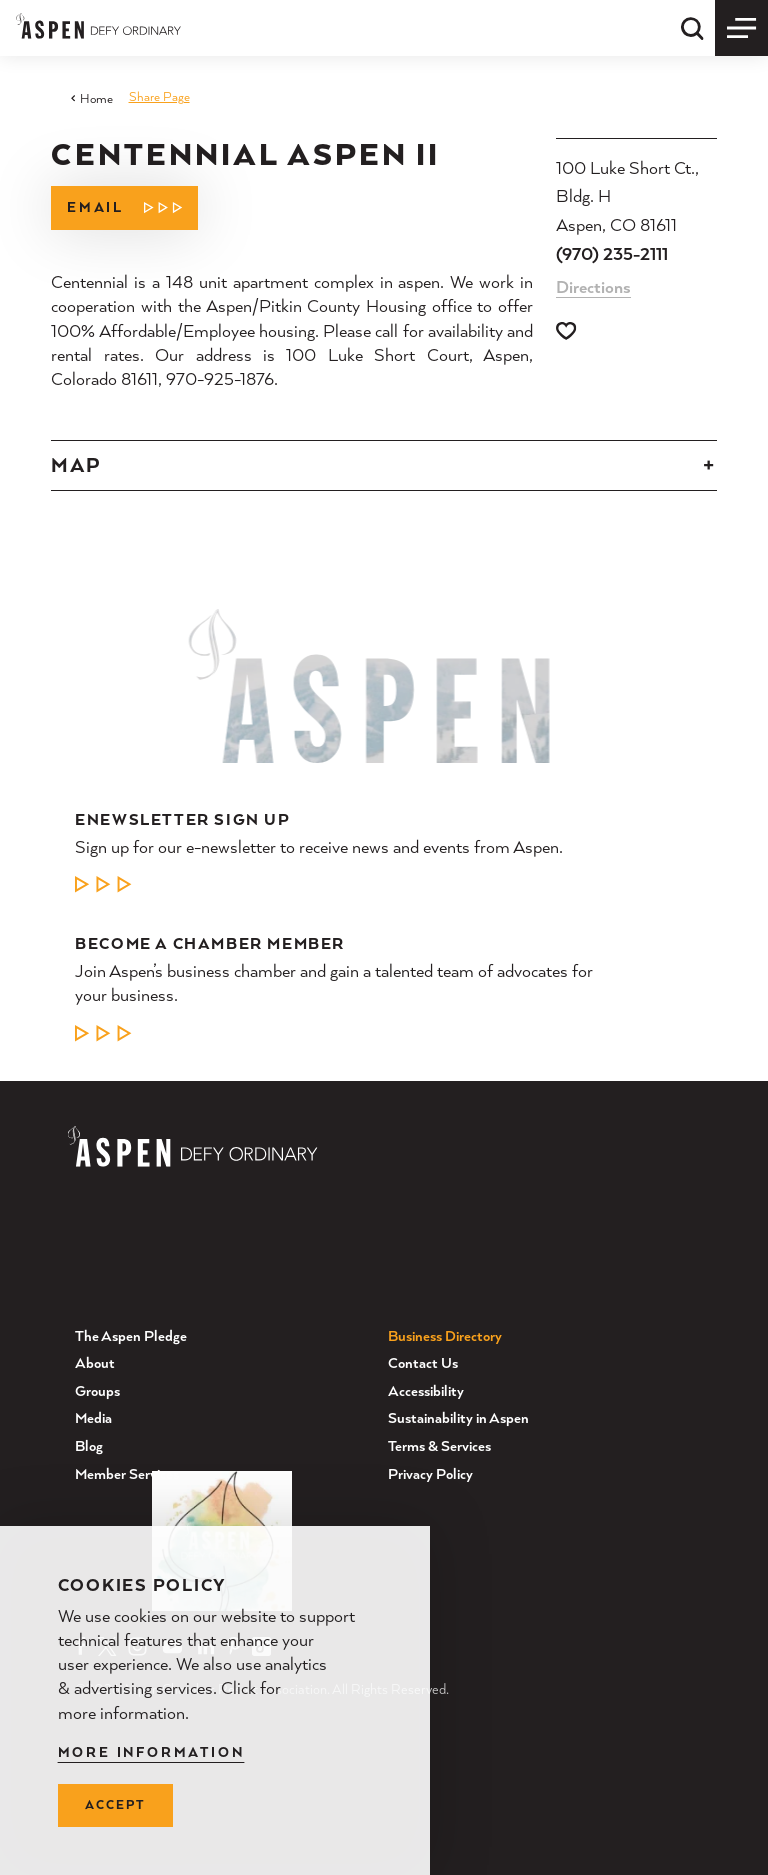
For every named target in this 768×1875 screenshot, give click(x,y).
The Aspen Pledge (131, 1334)
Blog (89, 1445)
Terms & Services (439, 1445)
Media (93, 1417)
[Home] (98, 25)
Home (91, 98)
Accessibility (426, 1390)
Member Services (127, 1472)
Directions (593, 286)
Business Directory (445, 1334)
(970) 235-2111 (612, 253)
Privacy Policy (430, 1472)
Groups (97, 1390)
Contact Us (423, 1362)
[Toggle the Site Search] (692, 28)
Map (76, 465)
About (95, 1362)
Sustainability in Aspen (458, 1417)
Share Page (159, 96)
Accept (114, 1804)
